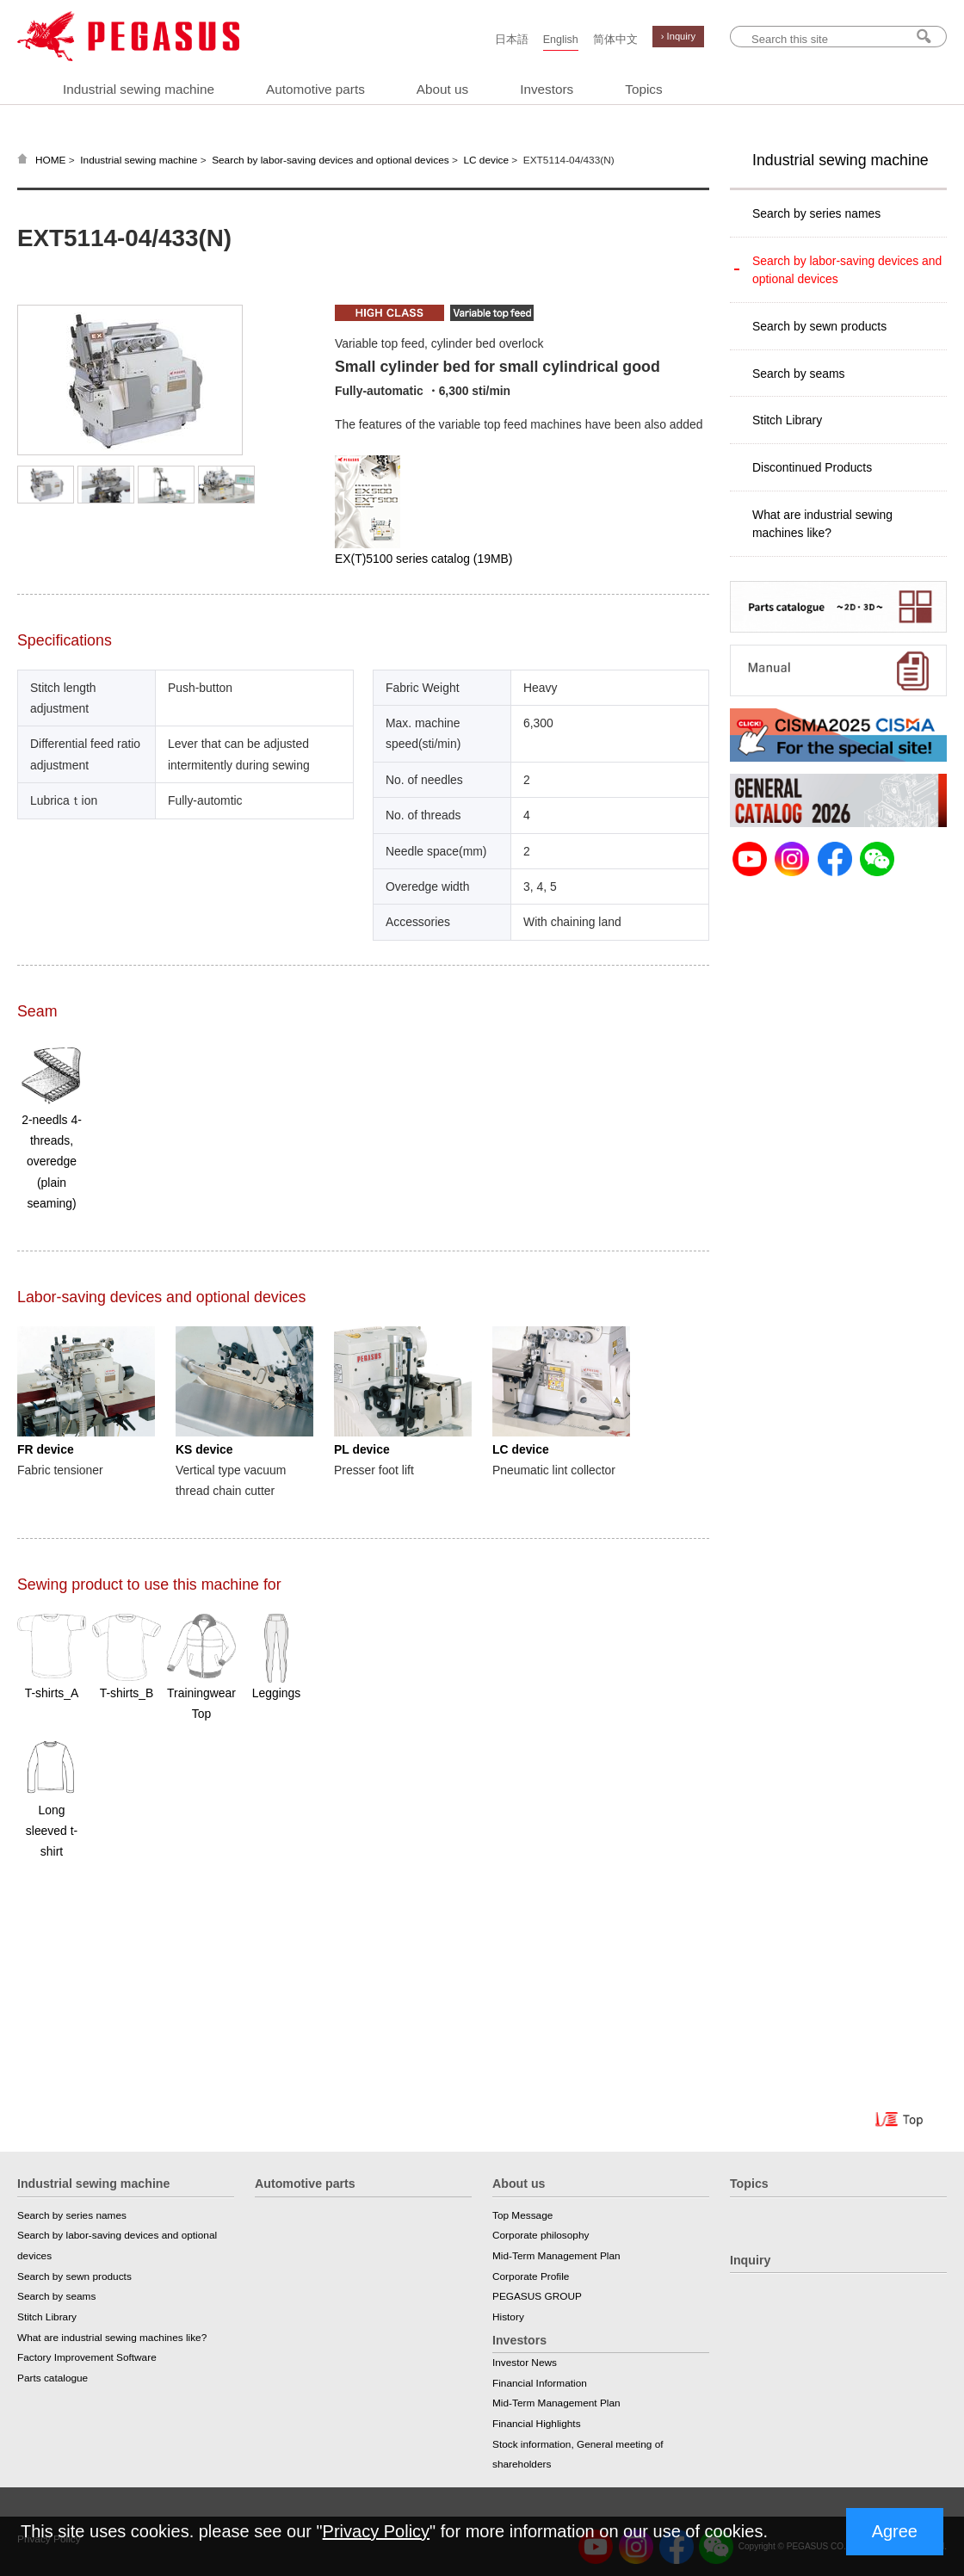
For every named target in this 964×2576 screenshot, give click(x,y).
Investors (546, 89)
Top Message (522, 2215)
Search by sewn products (819, 326)
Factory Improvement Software (87, 2357)
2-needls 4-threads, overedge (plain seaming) (52, 1161)
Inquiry (750, 2260)
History (508, 2317)
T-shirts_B (127, 1693)
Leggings (276, 1693)
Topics (643, 89)
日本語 (511, 40)
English (560, 40)
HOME (50, 160)
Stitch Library (787, 420)
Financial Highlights (536, 2424)
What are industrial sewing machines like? (822, 524)
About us (442, 89)
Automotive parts (315, 89)
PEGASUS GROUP (537, 2296)
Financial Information (539, 2383)
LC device (486, 160)
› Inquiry (678, 36)
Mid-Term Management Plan (556, 2256)
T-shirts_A (52, 1693)
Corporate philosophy (540, 2235)
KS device (204, 1449)
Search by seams (798, 373)
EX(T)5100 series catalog (423, 558)
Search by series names (816, 213)
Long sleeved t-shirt (51, 1831)
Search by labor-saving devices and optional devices (330, 160)
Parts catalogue (52, 2378)
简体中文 (615, 40)
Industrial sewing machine (138, 89)
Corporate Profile (530, 2276)
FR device (45, 1449)
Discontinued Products (812, 467)
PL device (362, 1449)
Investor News (524, 2363)
